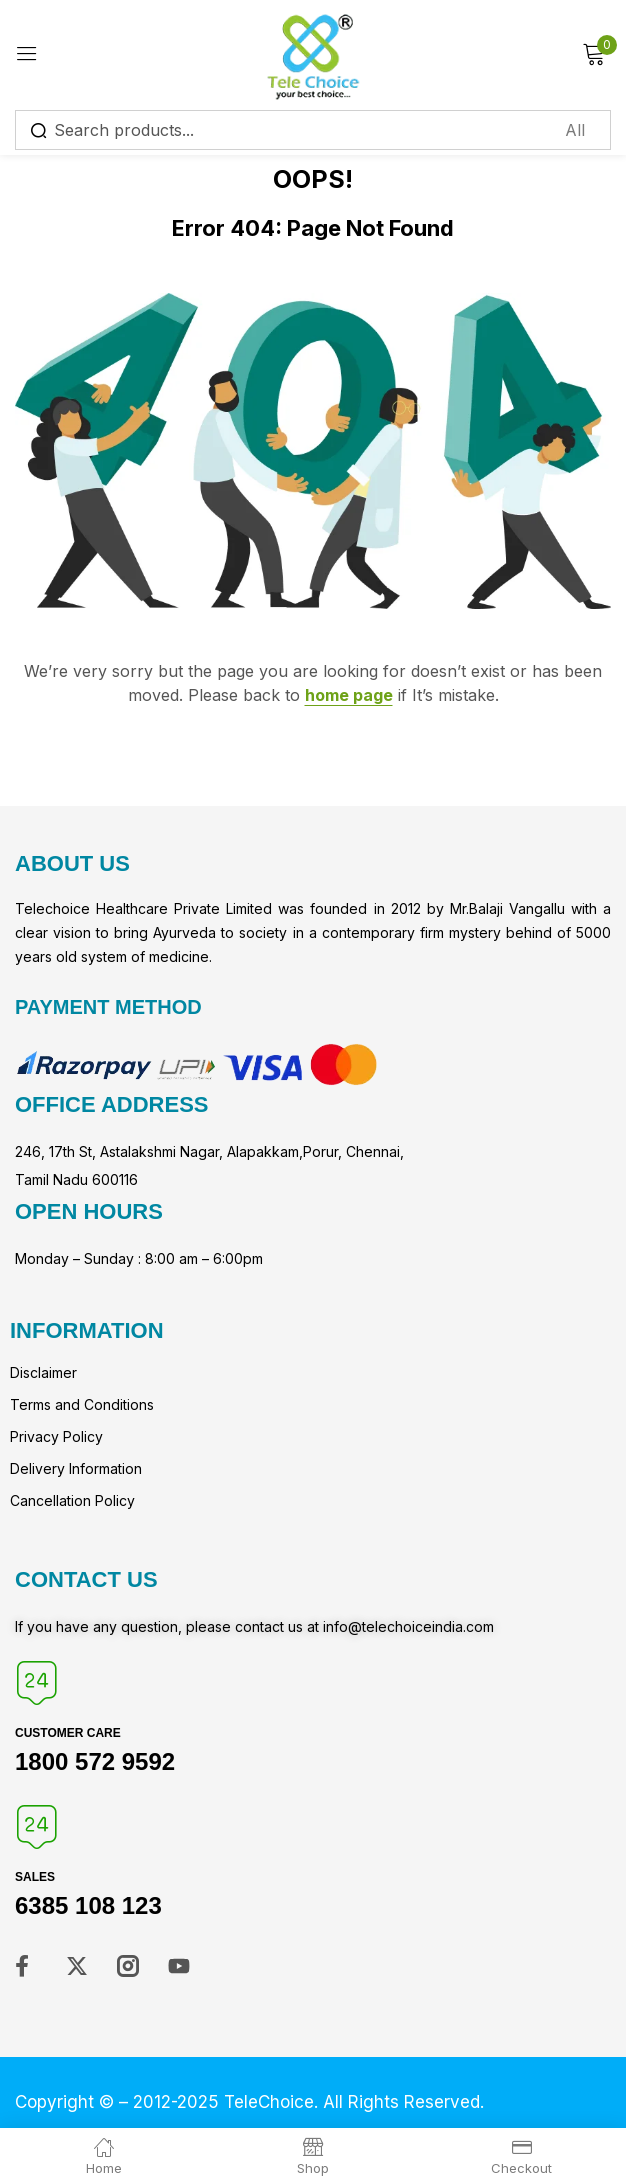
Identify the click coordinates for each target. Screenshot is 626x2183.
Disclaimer (43, 1372)
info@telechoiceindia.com (408, 1626)
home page (349, 695)
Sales (35, 1877)
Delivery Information (76, 1468)
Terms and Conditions (82, 1404)
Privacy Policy (56, 1436)
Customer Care (68, 1733)
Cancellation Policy (72, 1500)
